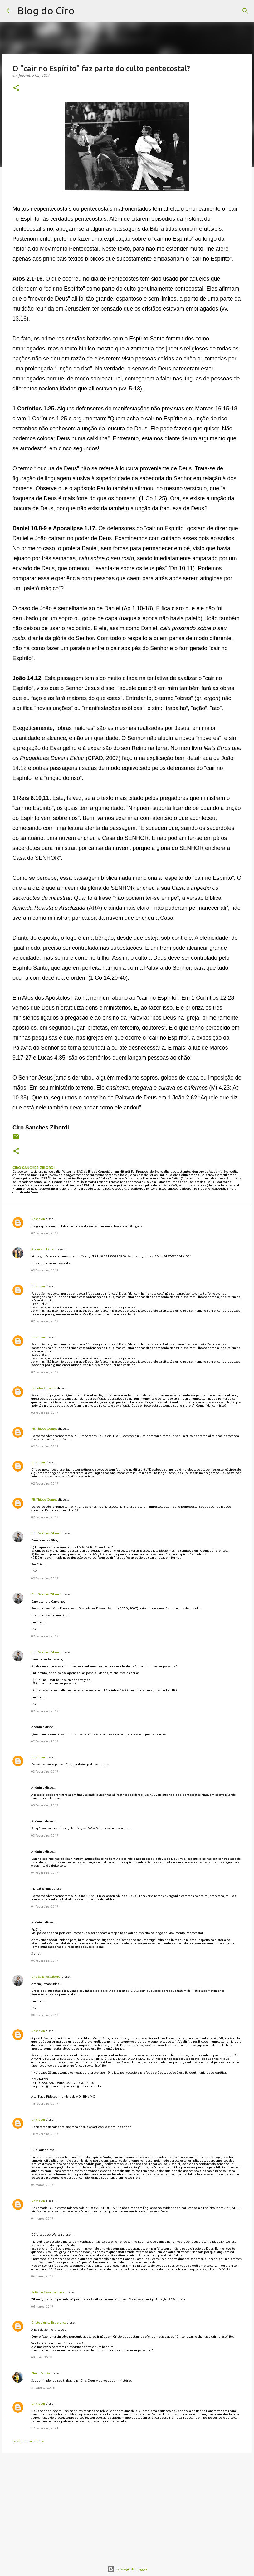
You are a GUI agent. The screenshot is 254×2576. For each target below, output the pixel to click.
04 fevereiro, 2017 (44, 1872)
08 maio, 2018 (41, 2357)
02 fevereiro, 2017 (44, 1233)
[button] (16, 88)
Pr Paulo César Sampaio (48, 2292)
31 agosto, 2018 (43, 2387)
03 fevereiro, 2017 (44, 1771)
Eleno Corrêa (40, 2373)
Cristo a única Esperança (48, 2322)
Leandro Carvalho (43, 1388)
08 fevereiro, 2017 (44, 2015)
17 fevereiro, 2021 (44, 2428)
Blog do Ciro (46, 10)
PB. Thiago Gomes (44, 1428)
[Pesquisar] (83, 10)
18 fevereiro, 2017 (44, 2103)
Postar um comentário (28, 2441)
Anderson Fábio (42, 1249)
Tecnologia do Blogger (127, 2569)
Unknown (38, 1219)
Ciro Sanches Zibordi (46, 1533)
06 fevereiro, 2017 (44, 1960)
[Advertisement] (127, 2505)
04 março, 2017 (42, 2185)
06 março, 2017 (42, 2276)
